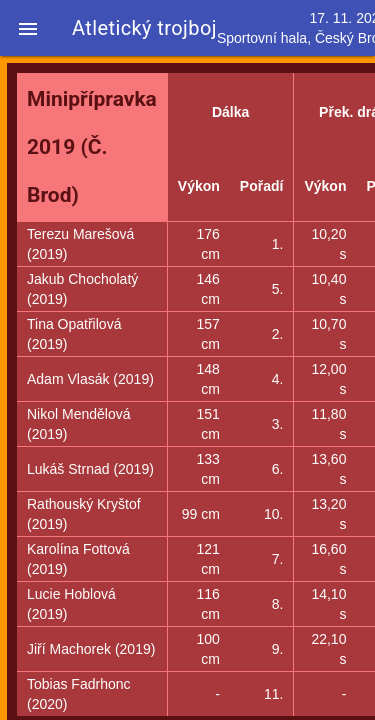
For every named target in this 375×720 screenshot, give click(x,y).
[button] (28, 28)
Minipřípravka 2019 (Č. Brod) (92, 147)
